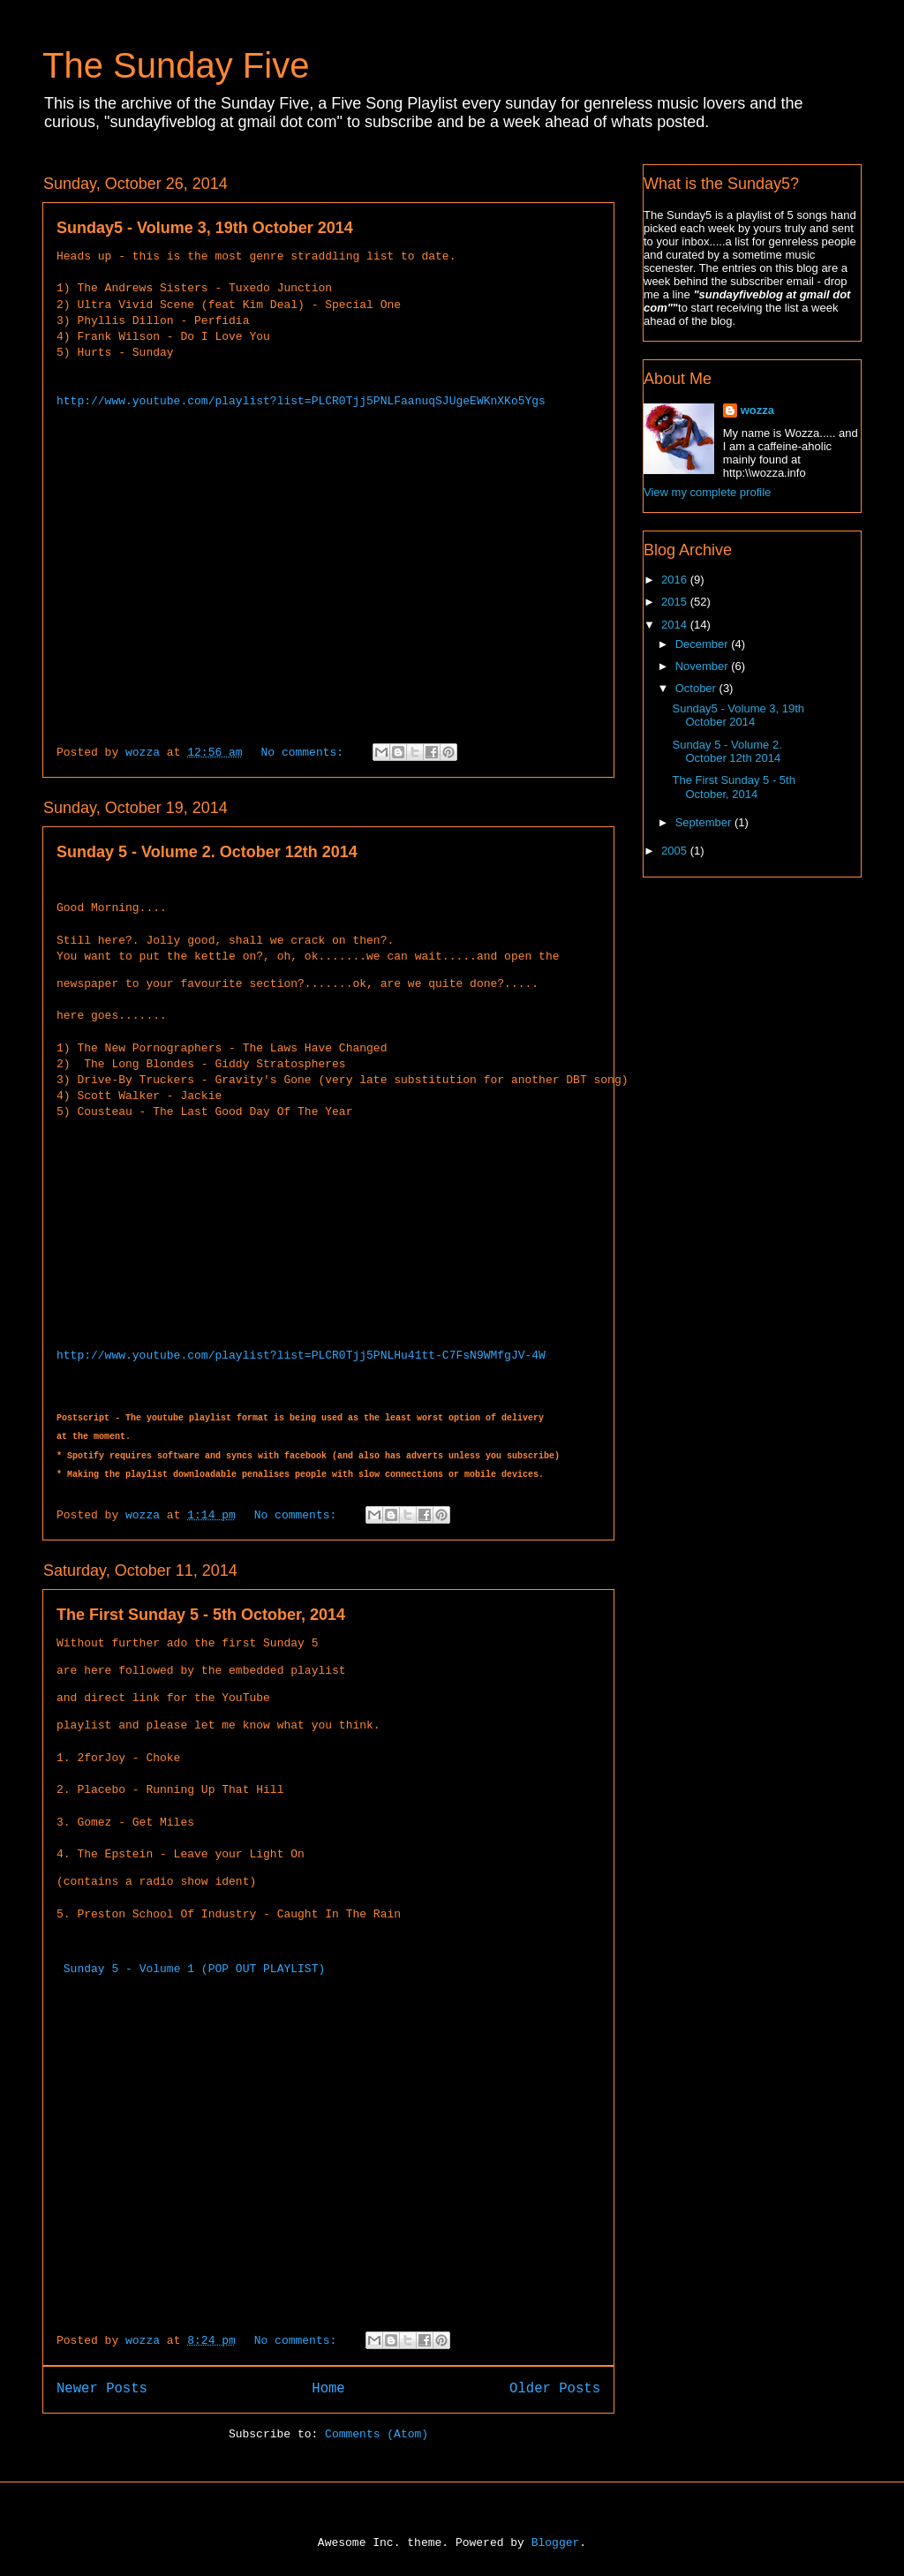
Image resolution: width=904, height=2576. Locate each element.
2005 (675, 850)
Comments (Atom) (376, 2432)
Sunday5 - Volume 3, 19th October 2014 (204, 228)
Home (328, 2387)
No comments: (305, 752)
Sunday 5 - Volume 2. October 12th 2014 (207, 852)
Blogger (555, 2541)
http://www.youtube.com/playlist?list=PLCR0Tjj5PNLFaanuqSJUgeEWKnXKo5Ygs (301, 402)
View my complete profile (707, 492)
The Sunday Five (175, 65)
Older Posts (554, 2387)
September (704, 822)
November (703, 666)
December (703, 644)
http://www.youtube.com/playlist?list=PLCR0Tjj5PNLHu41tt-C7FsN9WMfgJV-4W (301, 1354)
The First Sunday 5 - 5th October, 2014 (200, 1613)
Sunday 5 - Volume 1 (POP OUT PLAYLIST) (194, 1967)
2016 (675, 579)
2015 (675, 601)
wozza (757, 410)
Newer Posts (101, 2387)
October (697, 688)
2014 (675, 624)
